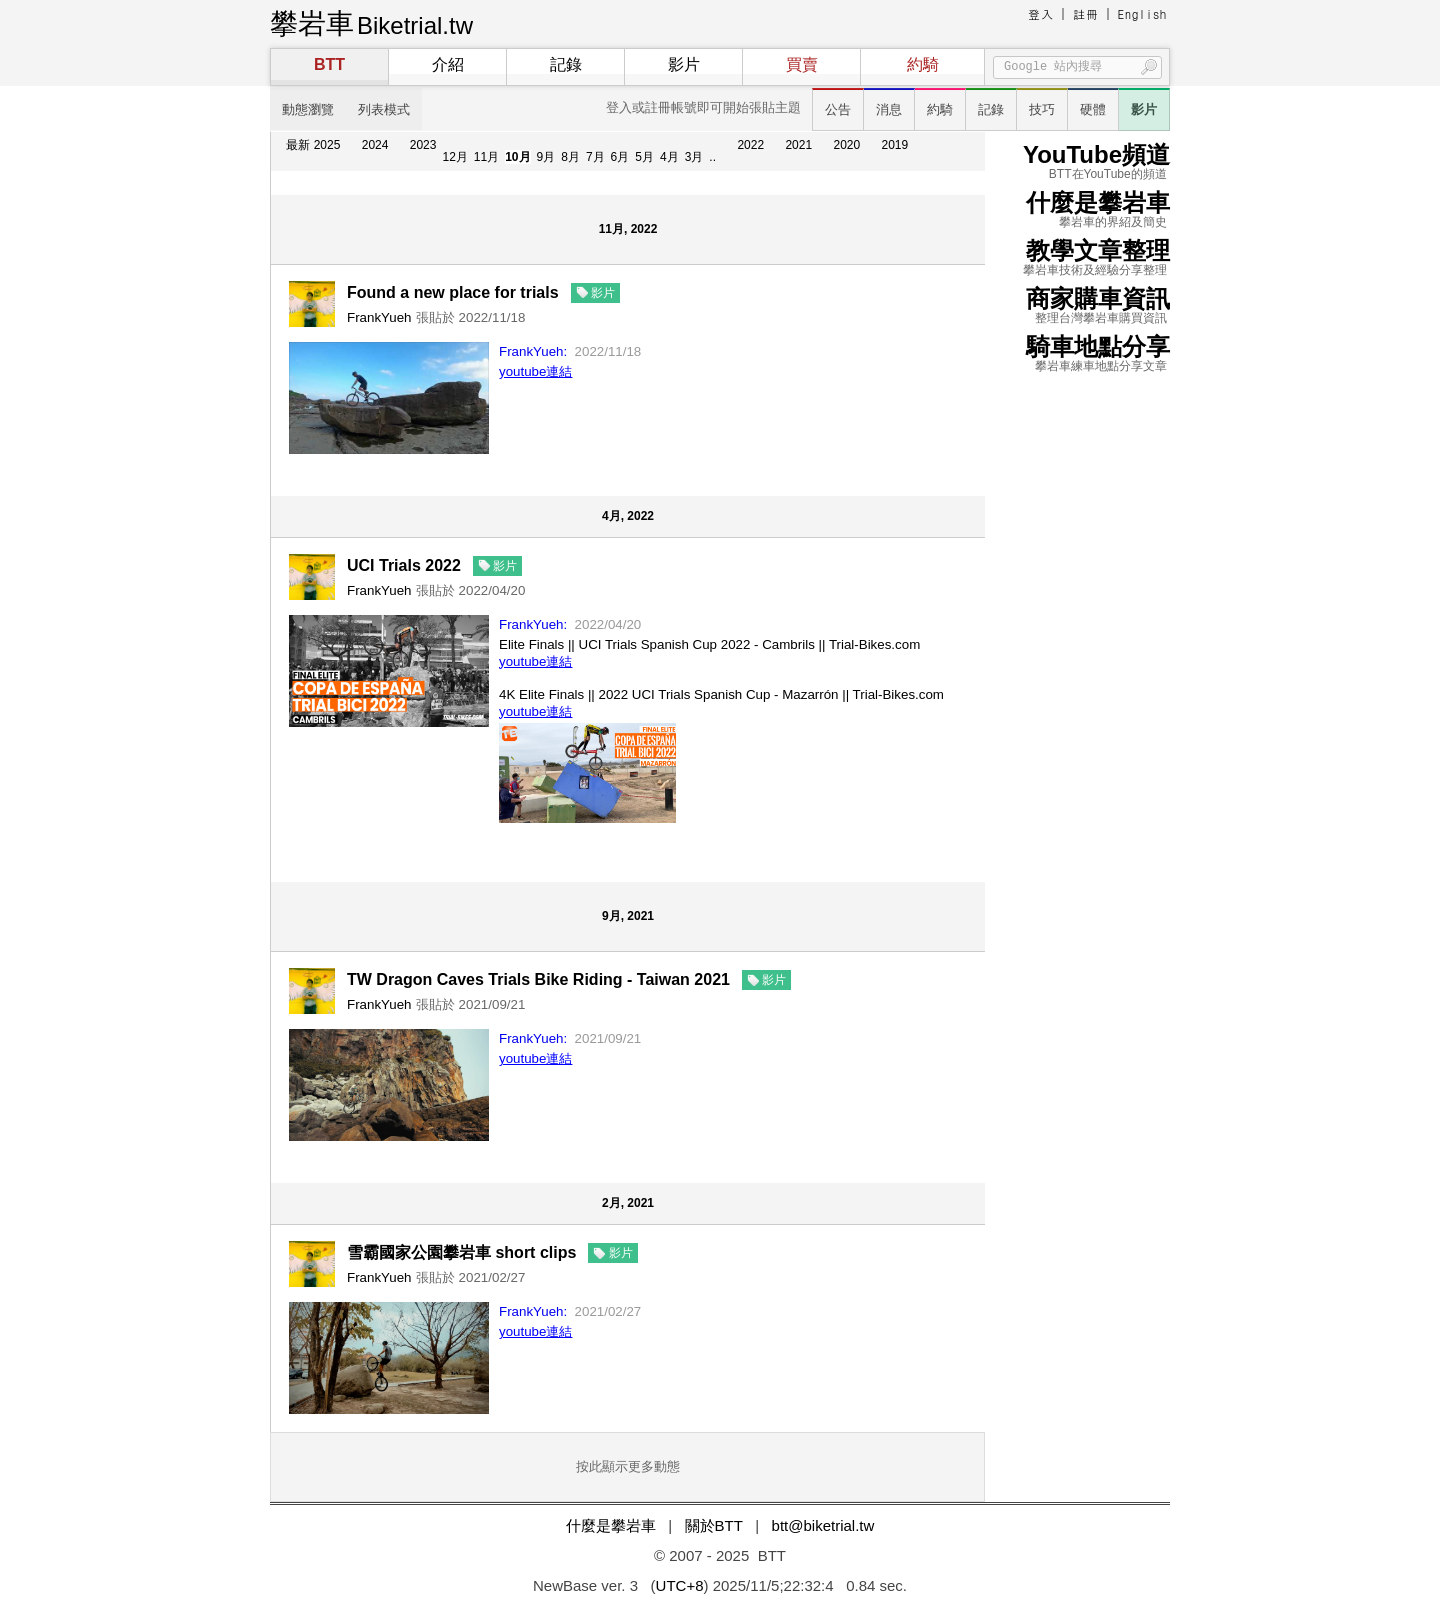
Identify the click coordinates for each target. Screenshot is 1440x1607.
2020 (846, 145)
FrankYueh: (533, 351)
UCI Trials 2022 (404, 565)
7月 (595, 157)
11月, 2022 (628, 229)
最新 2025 (313, 145)
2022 (750, 145)
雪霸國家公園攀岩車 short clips (461, 1252)
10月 (517, 157)
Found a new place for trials (453, 292)
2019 (895, 145)
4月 (669, 157)
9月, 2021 (628, 916)
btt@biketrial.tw (823, 1525)
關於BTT (714, 1525)
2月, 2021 (628, 1203)
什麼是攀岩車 (611, 1525)
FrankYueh (379, 317)
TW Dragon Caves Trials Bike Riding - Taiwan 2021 (538, 979)
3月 (694, 157)
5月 (644, 157)
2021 (798, 145)
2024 (375, 145)
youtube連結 (535, 371)
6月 (620, 157)
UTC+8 (680, 1585)
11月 (486, 157)
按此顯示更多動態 (628, 1466)
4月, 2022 (628, 516)
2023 (423, 145)
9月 (546, 157)
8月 (570, 157)
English (1142, 13)
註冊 (1086, 13)
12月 (454, 157)
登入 (1041, 13)
